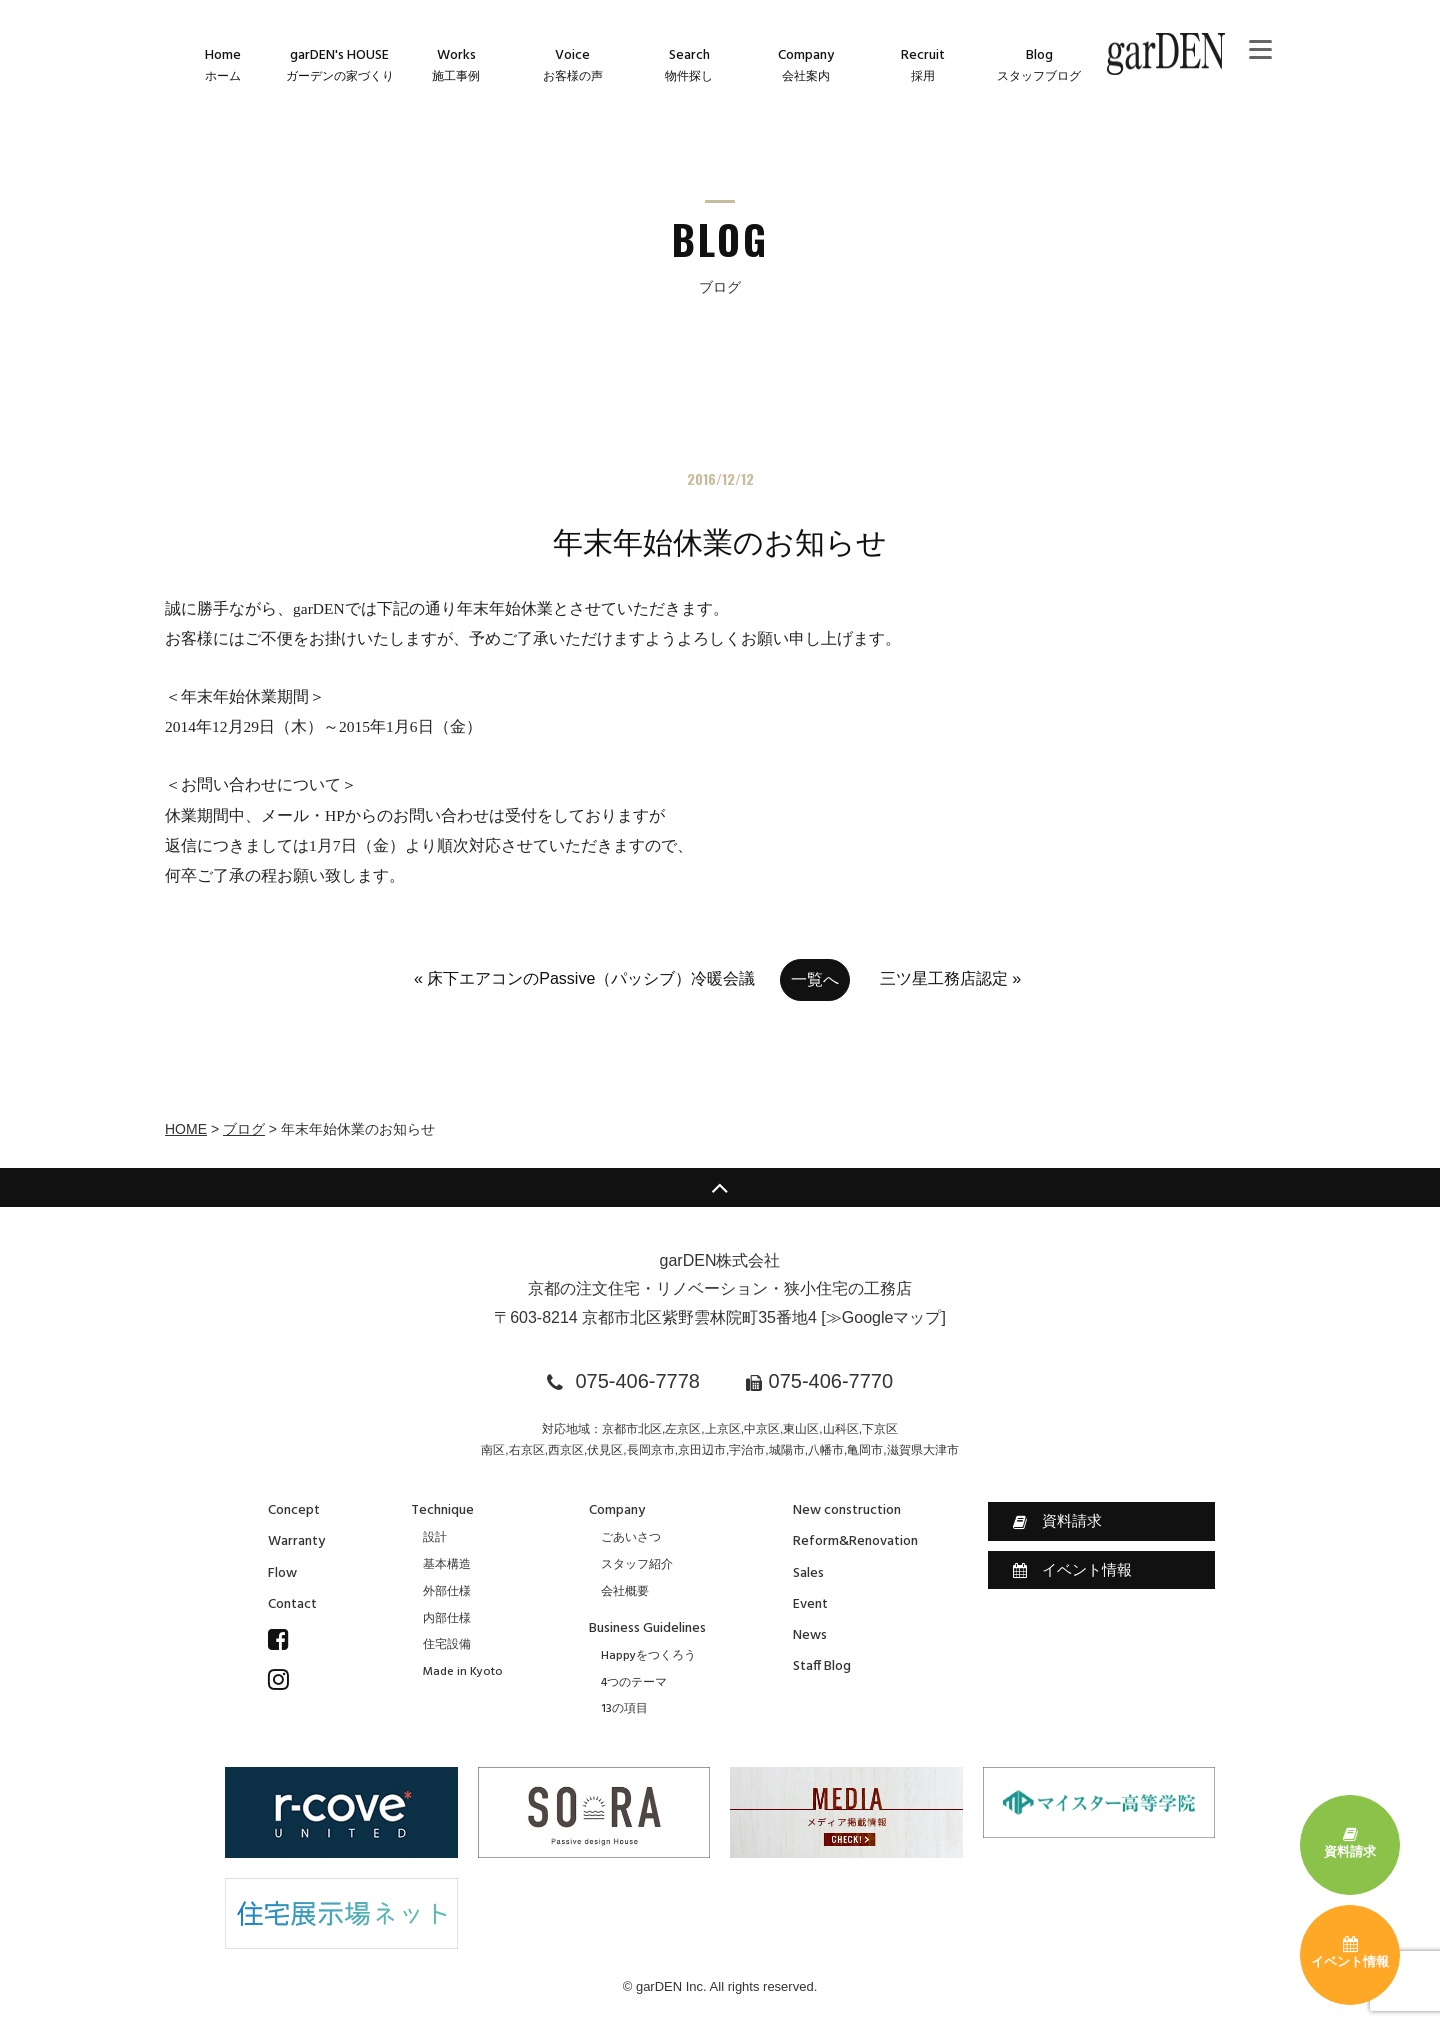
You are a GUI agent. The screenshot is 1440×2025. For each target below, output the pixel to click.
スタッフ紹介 (637, 1565)
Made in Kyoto (463, 1672)
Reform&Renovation (855, 1541)
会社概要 (625, 1592)
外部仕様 (447, 1592)
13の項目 (624, 1709)
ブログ (244, 1129)
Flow (282, 1573)
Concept (294, 1510)
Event (810, 1604)
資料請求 (1057, 1521)
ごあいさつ (631, 1538)
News (810, 1635)
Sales (808, 1573)
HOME (186, 1129)
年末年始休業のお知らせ (720, 542)
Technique (442, 1510)
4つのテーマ (634, 1683)
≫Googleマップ (884, 1317)
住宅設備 (447, 1645)
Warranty (296, 1541)
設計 (435, 1538)
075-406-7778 (637, 1381)
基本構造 (447, 1565)
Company (617, 1510)
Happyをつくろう (648, 1656)
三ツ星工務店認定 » (950, 978)
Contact (292, 1604)
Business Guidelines (647, 1628)
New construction (847, 1510)
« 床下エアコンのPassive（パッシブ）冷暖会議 (584, 978)
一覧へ (815, 979)
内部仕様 (447, 1619)
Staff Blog (822, 1666)
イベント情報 (1072, 1570)
